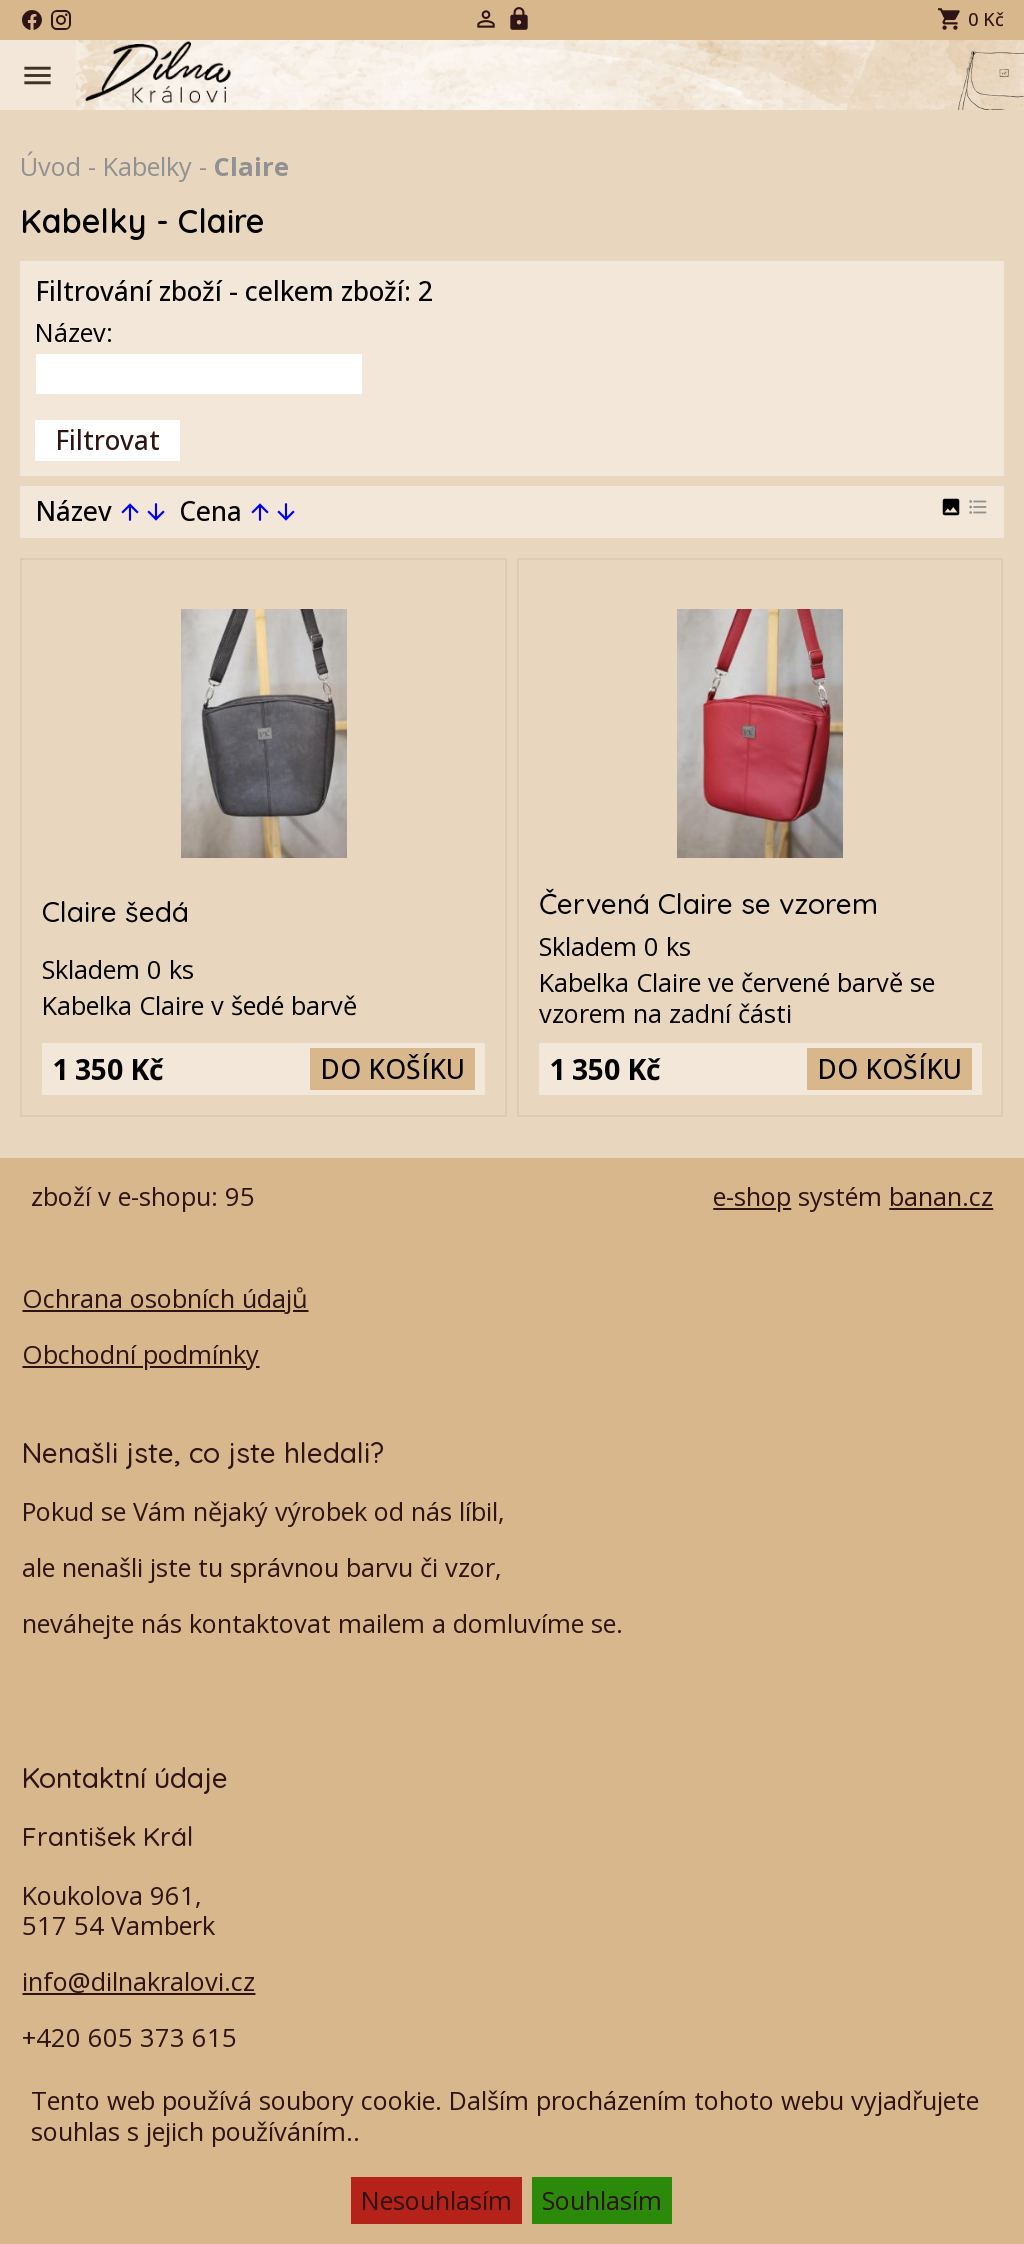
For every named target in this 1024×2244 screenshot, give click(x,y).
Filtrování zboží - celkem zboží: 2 (234, 291)
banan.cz (941, 1196)
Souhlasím (602, 2200)
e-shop (752, 1196)
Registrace (521, 19)
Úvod (50, 166)
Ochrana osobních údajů (165, 1298)
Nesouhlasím (436, 2200)
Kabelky (147, 166)
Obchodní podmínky (140, 1354)
